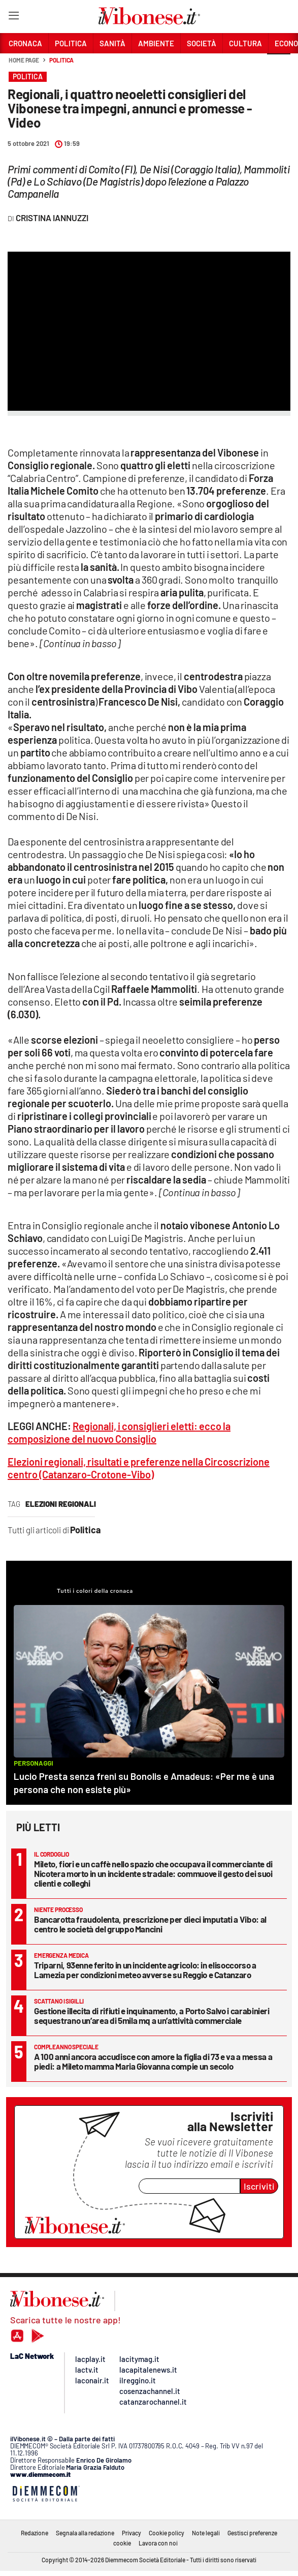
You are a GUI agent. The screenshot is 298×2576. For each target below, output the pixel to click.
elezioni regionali (60, 1503)
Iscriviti (259, 2186)
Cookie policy (166, 2532)
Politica (61, 60)
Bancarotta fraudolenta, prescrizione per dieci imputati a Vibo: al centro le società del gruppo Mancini (150, 1924)
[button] (278, 65)
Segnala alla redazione (85, 2532)
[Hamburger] (13, 17)
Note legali (206, 2532)
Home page (24, 60)
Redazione (34, 2532)
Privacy (131, 2532)
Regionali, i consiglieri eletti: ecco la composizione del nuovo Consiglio (119, 1432)
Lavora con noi (158, 2543)
